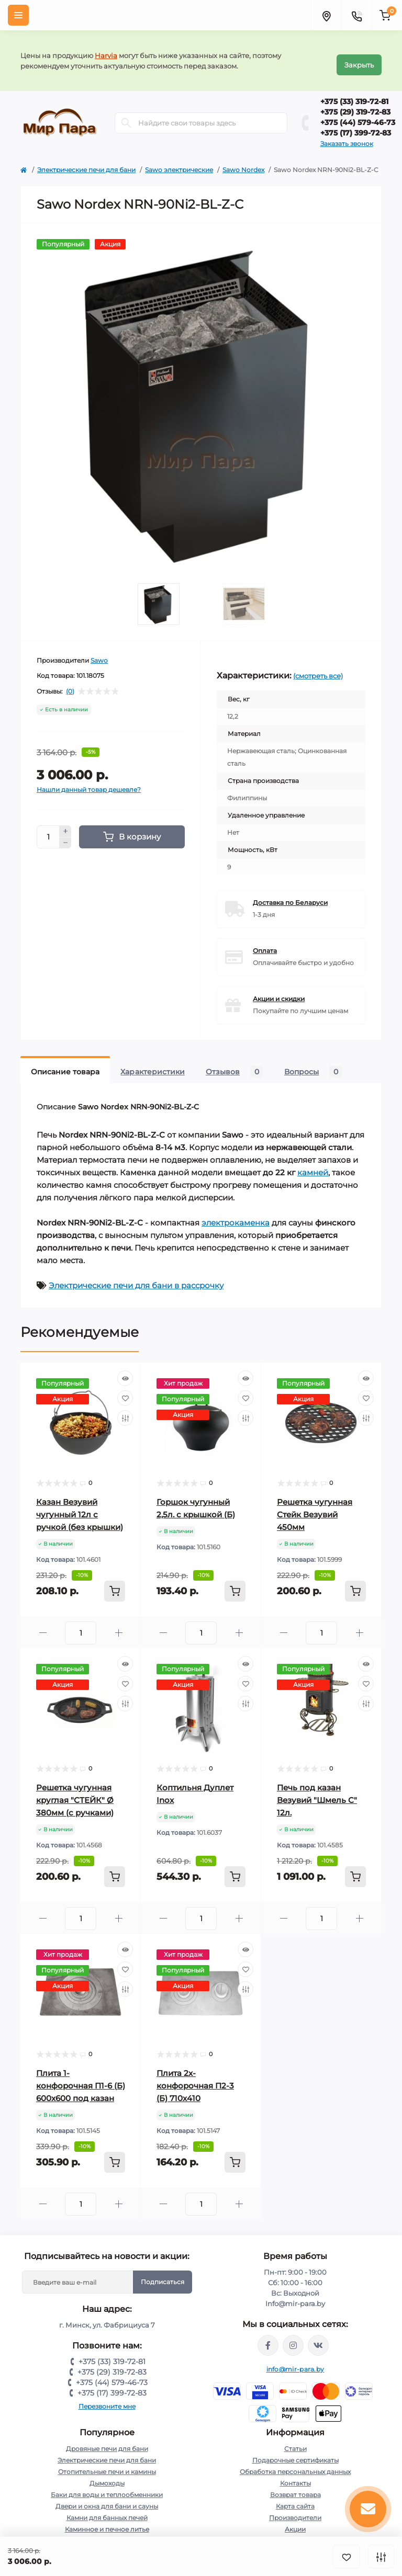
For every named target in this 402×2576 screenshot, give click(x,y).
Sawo (99, 652)
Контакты (295, 2475)
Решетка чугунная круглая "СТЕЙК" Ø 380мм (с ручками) (75, 1791)
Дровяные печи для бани (107, 2440)
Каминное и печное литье (107, 2521)
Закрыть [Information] (359, 56)
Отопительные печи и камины (107, 2463)
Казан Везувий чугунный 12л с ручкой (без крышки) (79, 1506)
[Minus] (65, 835)
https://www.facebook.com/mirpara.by (268, 2337)
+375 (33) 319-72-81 (354, 93)
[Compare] (125, 1409)
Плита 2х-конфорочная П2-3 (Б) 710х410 (195, 2077)
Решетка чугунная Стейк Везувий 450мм (314, 1506)
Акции (295, 2521)
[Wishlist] (125, 1390)
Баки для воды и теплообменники (107, 2486)
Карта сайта (295, 2498)
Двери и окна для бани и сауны (106, 2498)
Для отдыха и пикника (107, 2532)
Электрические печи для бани (86, 161)
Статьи (295, 2440)
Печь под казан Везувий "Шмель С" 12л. (317, 1791)
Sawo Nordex (243, 161)
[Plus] (65, 823)
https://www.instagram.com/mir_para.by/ (293, 2337)
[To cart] (114, 1582)
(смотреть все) (318, 667)
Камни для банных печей (107, 2509)
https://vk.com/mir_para (318, 2337)
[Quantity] (48, 828)
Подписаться (162, 2273)
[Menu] (18, 15)
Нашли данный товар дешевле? (89, 781)
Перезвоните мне (107, 2398)
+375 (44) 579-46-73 (357, 114)
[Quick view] (125, 1370)
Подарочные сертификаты (295, 2452)
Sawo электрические (179, 161)
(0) (70, 683)
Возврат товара (295, 2486)
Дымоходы (107, 2475)
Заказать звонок (346, 135)
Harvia (106, 51)
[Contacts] (356, 15)
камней (312, 1164)
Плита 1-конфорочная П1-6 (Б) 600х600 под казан (80, 2077)
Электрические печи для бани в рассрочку (136, 1277)
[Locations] (326, 15)
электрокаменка (236, 1214)
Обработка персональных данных (295, 2463)
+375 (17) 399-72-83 (355, 124)
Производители (295, 2509)
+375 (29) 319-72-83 (355, 103)
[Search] (126, 114)
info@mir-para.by (295, 2361)
